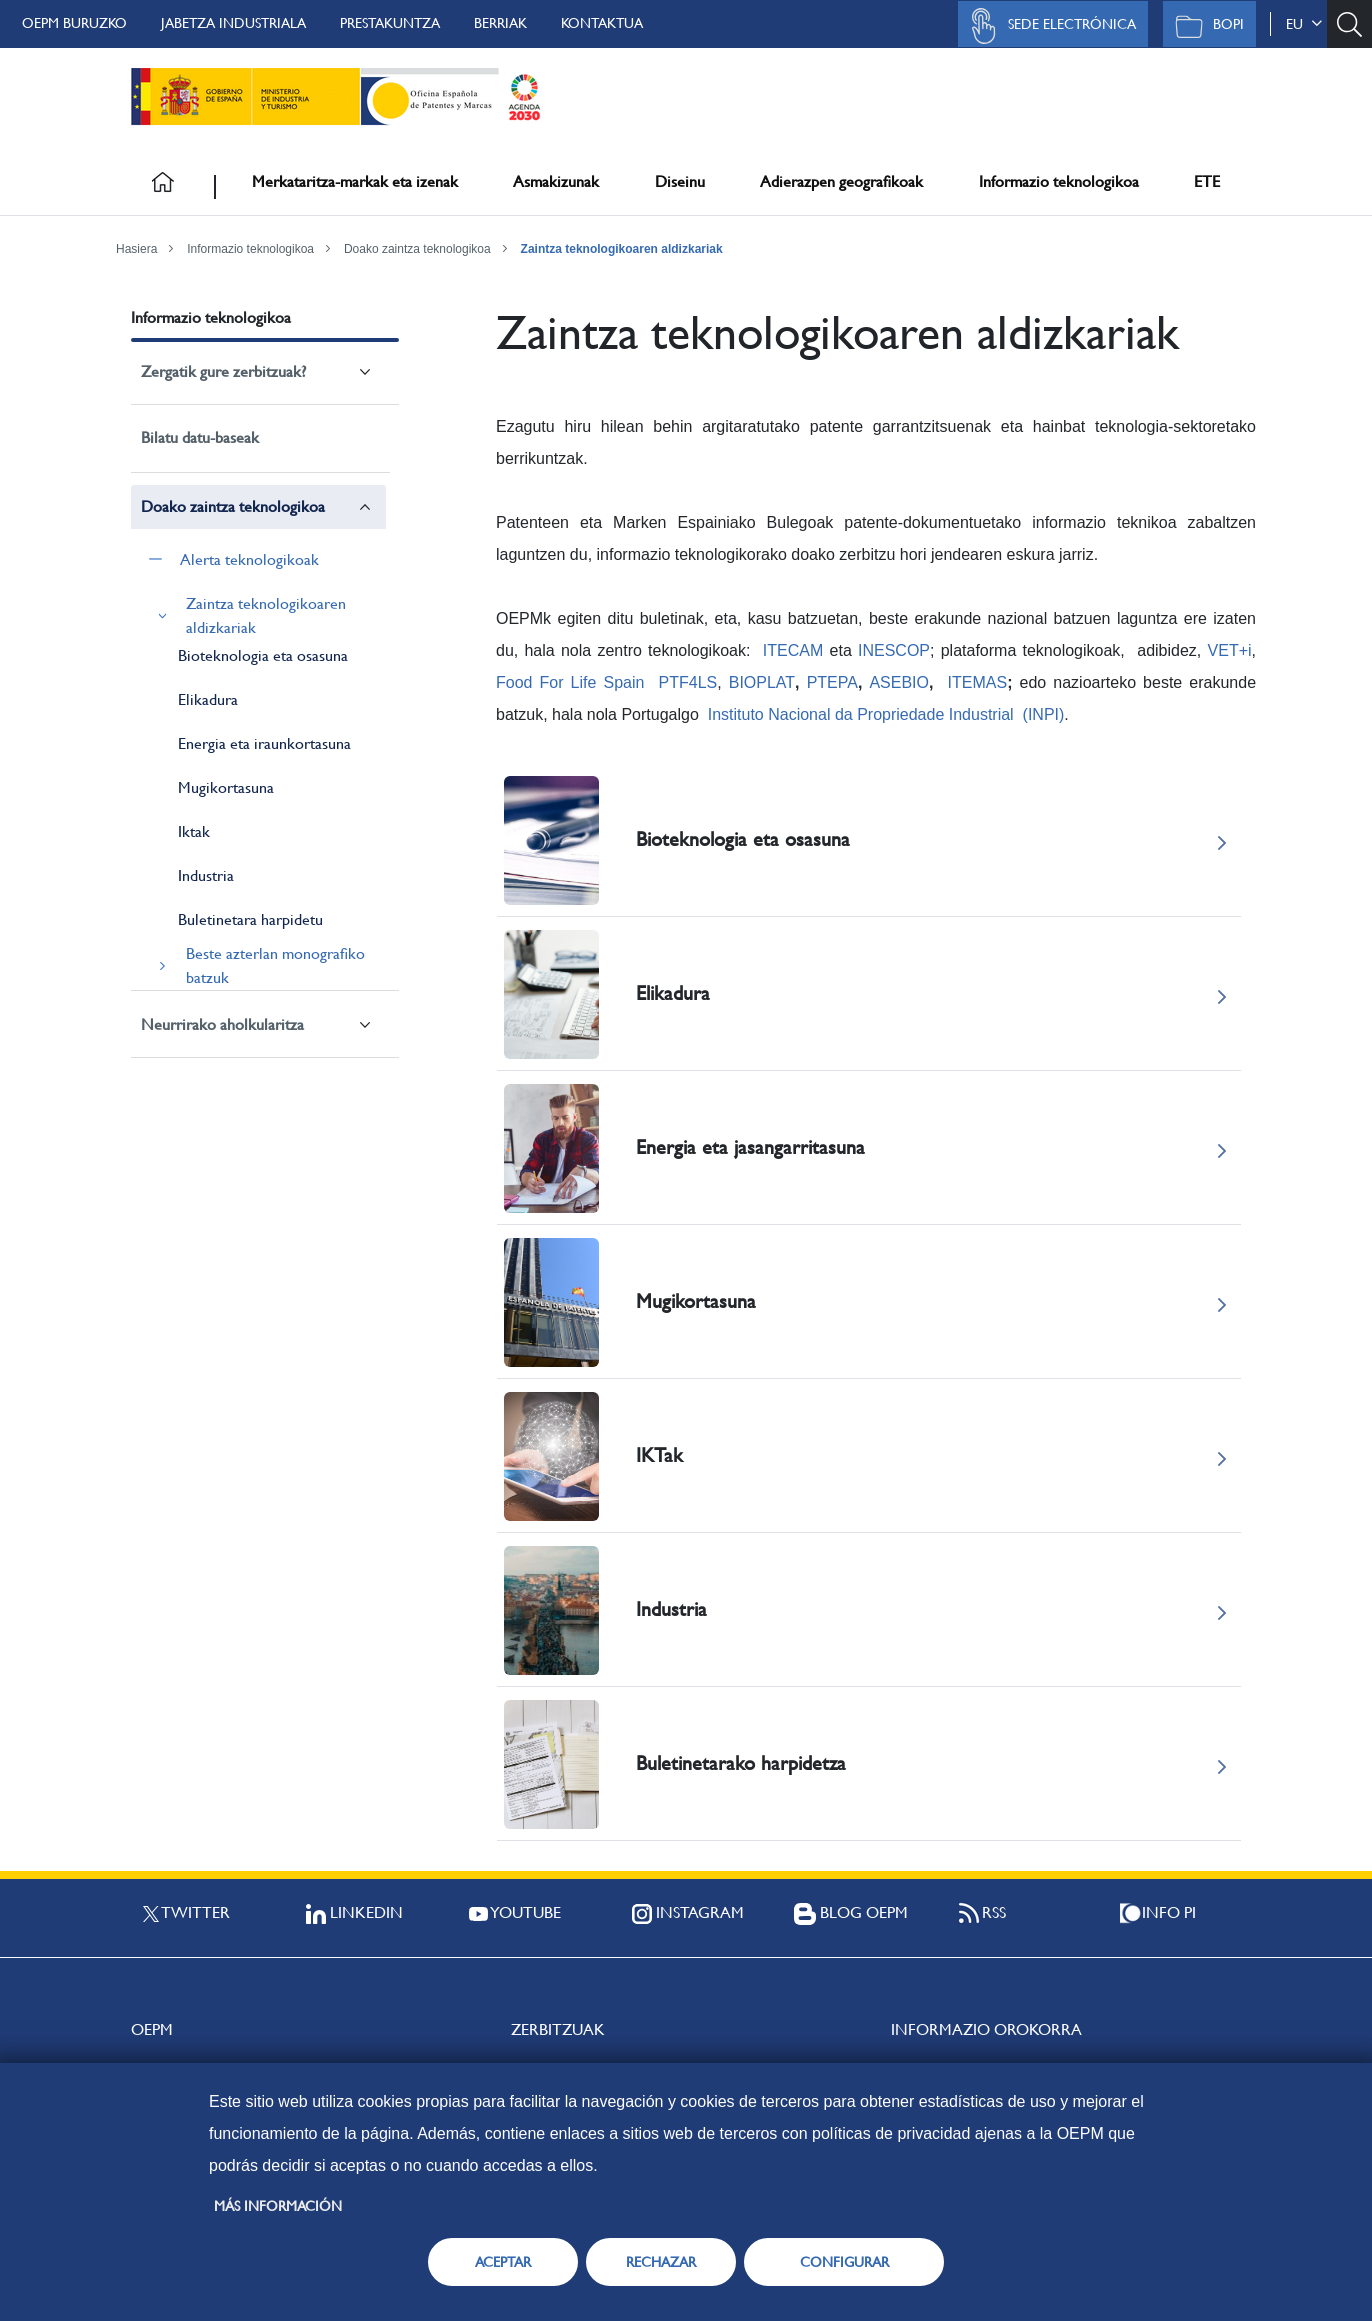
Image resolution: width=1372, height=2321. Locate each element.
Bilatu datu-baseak (200, 437)
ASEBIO (899, 682)
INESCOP (894, 650)
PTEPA (832, 682)
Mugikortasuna (226, 787)
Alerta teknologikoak (249, 559)
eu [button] (1304, 24)
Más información (278, 2206)
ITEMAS (978, 682)
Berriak (500, 23)
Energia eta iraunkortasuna (264, 743)
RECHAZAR (661, 2262)
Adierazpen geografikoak (841, 181)
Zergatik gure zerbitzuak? (223, 371)
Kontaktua (602, 23)
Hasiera (136, 249)
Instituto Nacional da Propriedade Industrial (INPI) (886, 714)
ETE (1207, 181)
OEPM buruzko (74, 23)
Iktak (194, 831)
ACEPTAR (503, 2262)
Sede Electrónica (1048, 26)
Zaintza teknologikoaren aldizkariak (622, 249)
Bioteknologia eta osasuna (263, 655)
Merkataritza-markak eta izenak (355, 181)
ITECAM (793, 650)
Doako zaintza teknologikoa (417, 249)
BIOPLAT (762, 682)
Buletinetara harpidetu (250, 919)
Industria (206, 875)
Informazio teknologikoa (1059, 181)
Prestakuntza (390, 23)
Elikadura (208, 699)
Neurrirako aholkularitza (222, 1024)
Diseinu (680, 181)
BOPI (1204, 26)
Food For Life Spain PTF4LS (606, 682)
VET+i (1230, 650)
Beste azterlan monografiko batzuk (275, 965)
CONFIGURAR (844, 2262)
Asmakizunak (556, 181)
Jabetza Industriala (233, 23)
